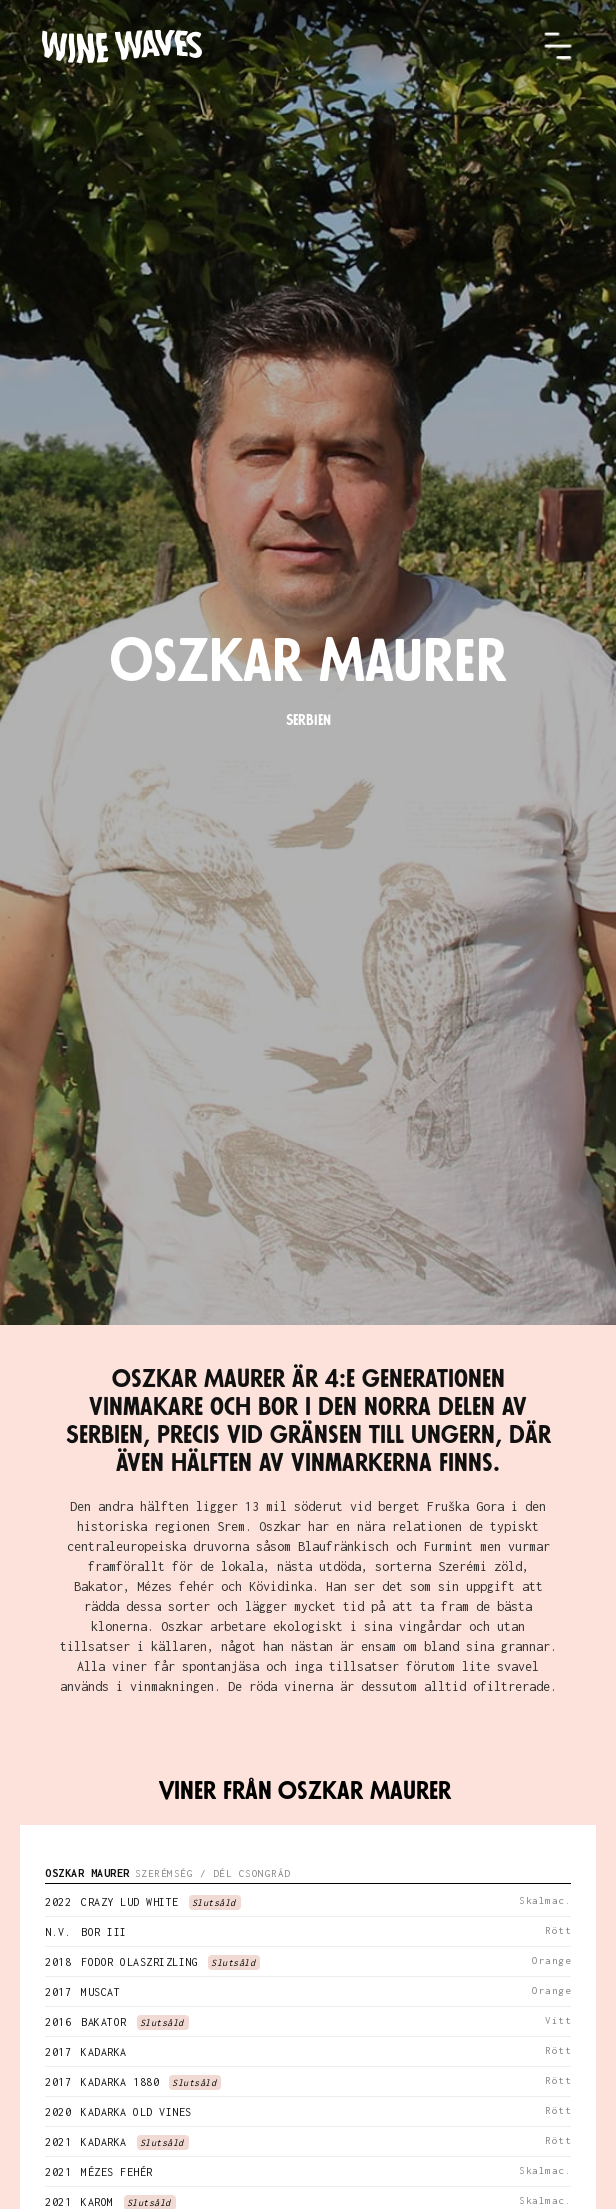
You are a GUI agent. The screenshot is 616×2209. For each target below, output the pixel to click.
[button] (558, 46)
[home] (292, 46)
